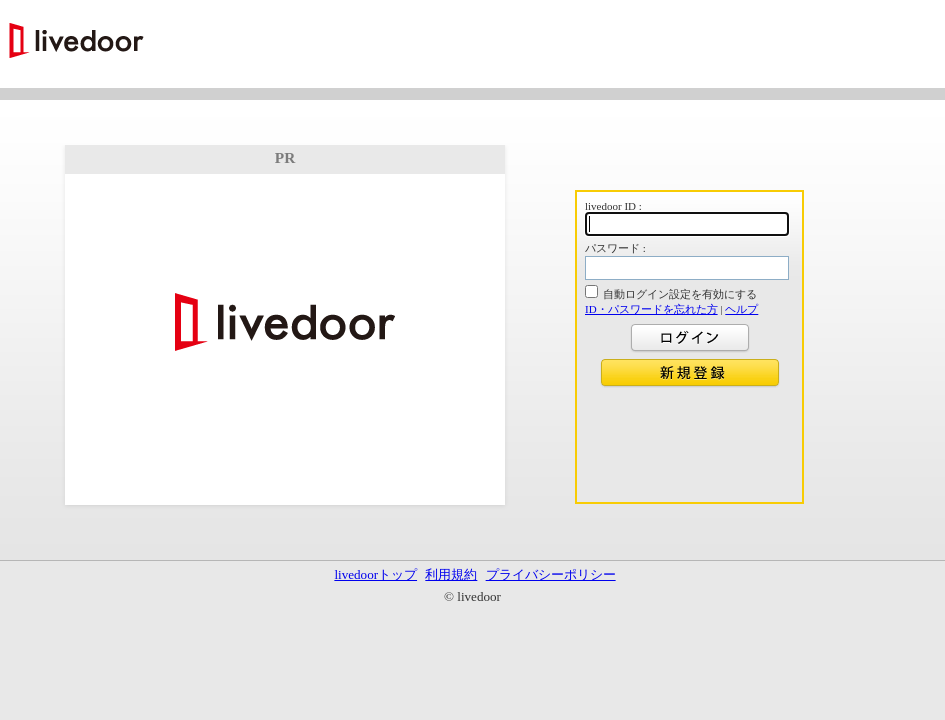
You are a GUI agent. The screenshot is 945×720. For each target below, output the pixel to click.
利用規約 (451, 574)
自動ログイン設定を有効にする (680, 294)
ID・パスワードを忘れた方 (651, 309)
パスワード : (615, 248)
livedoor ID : (613, 206)
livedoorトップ (375, 574)
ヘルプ (741, 309)
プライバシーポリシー (551, 574)
